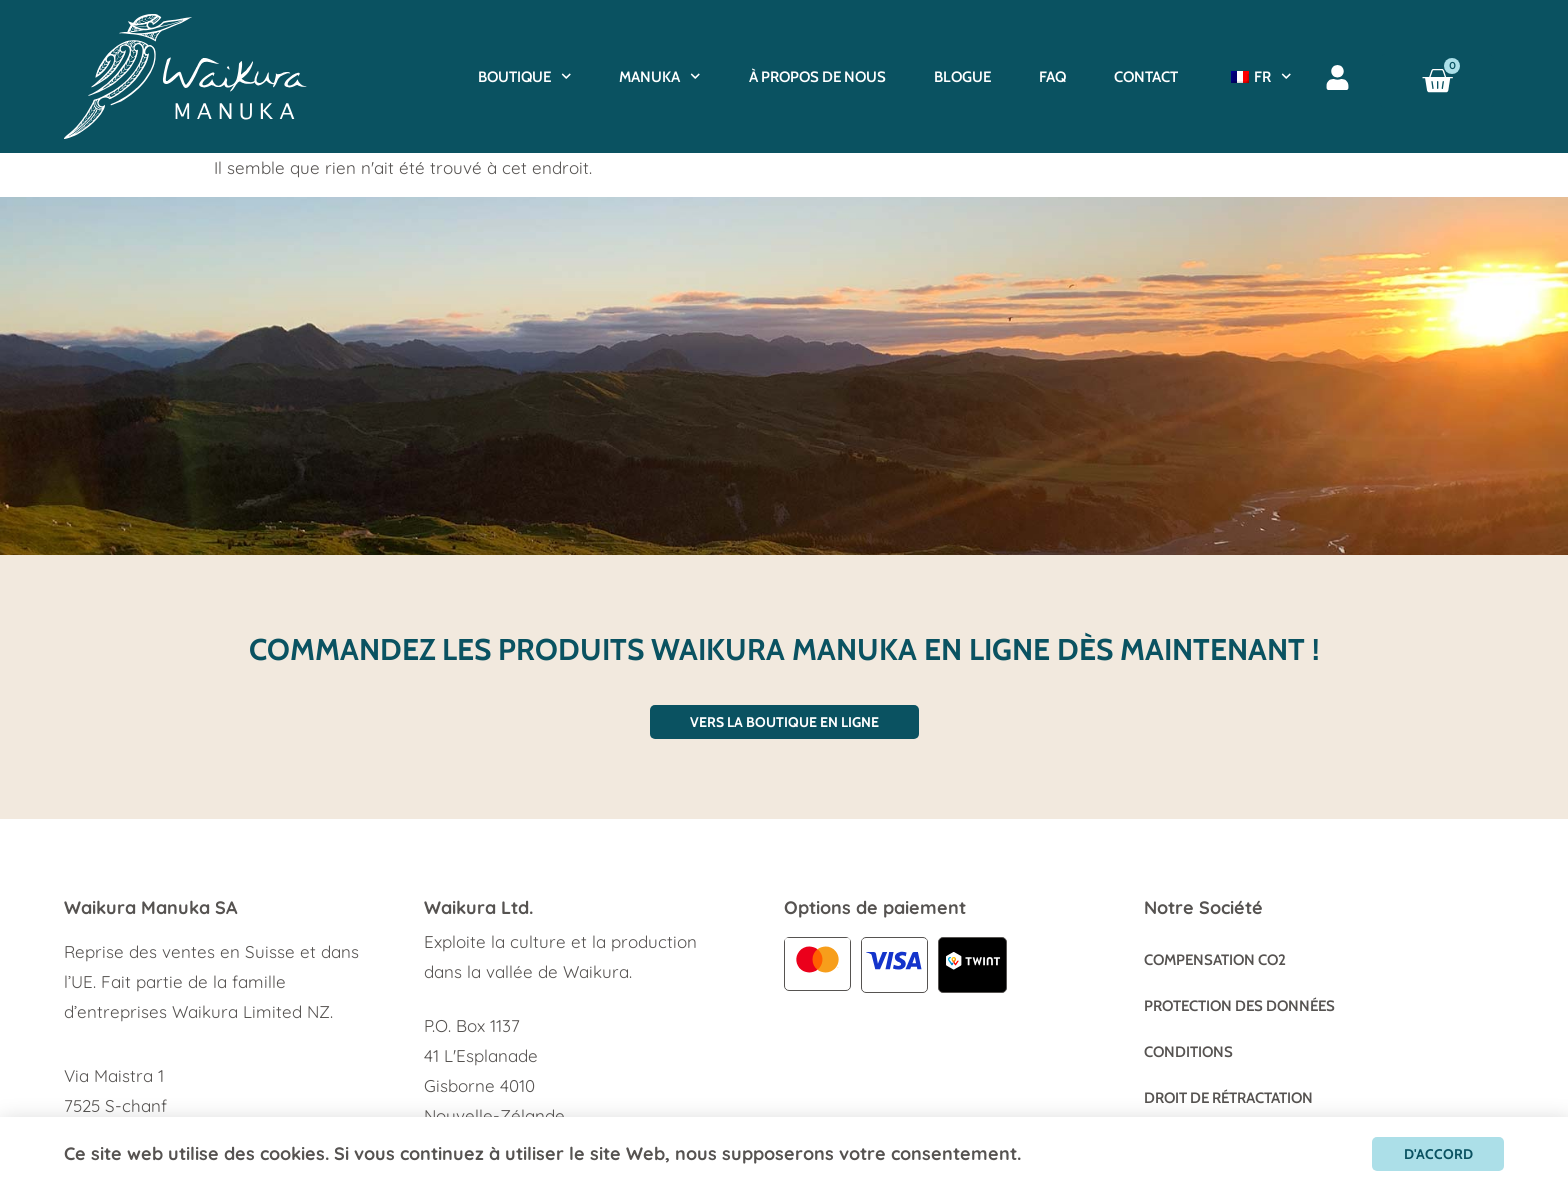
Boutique (525, 76)
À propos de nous (817, 77)
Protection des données (1239, 1006)
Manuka (660, 76)
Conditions (1188, 1052)
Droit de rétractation (1228, 1098)
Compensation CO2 (1215, 960)
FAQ (1052, 77)
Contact (1146, 77)
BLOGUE (962, 77)
